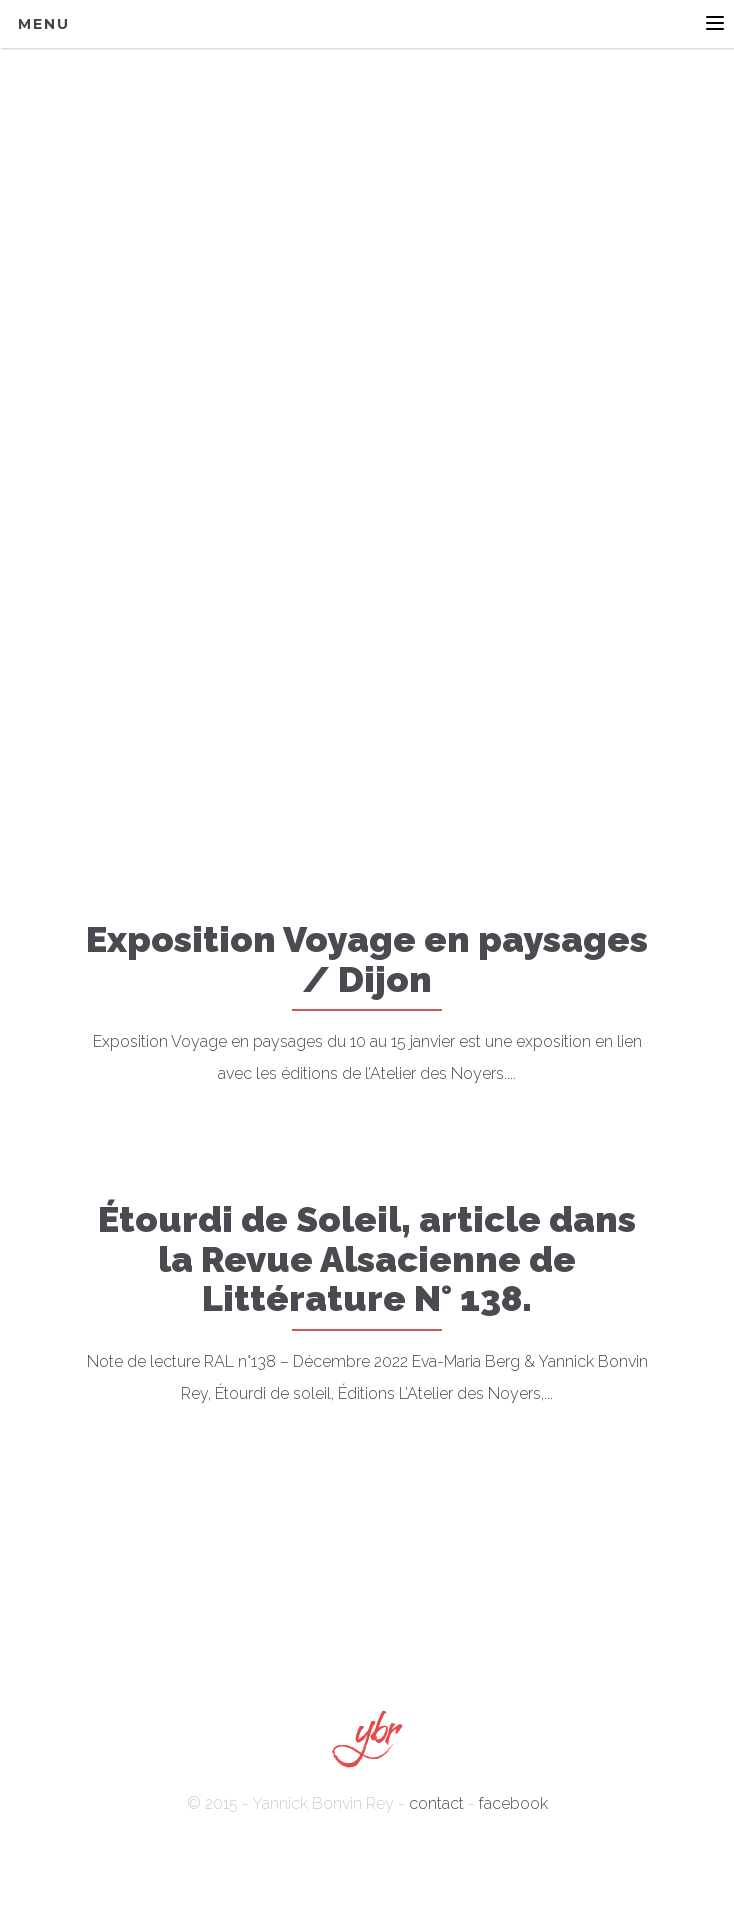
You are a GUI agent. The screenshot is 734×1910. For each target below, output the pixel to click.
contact (436, 1803)
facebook (513, 1803)
